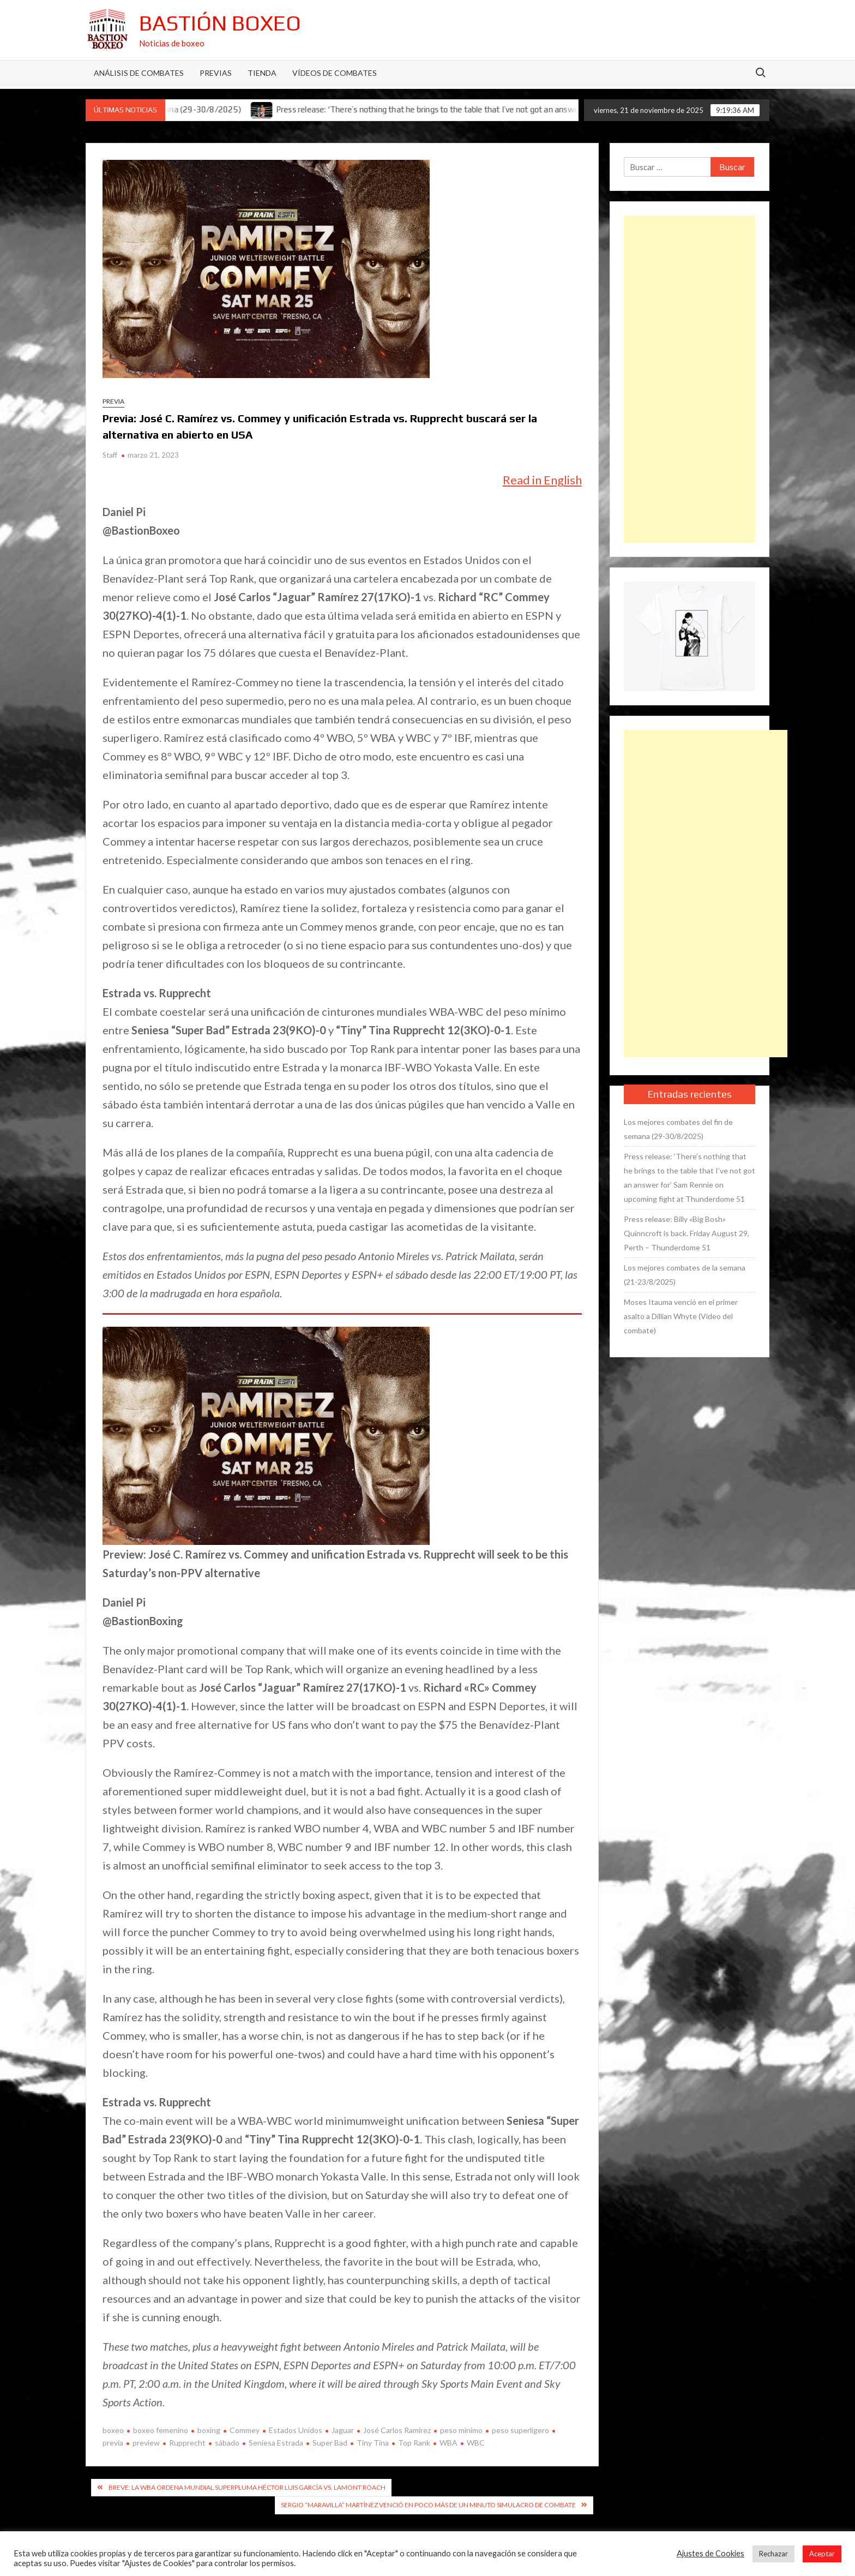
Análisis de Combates (139, 72)
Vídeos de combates (334, 72)
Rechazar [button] (773, 2553)
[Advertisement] (690, 379)
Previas (216, 72)
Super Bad (329, 2442)
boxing (208, 2430)
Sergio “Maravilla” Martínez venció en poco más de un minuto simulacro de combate (428, 2505)
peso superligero (520, 2430)
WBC (476, 2442)
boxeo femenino (160, 2430)
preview (146, 2442)
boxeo (113, 2430)
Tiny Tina (373, 2442)
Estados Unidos (295, 2430)
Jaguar (343, 2430)
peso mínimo (461, 2430)
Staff (110, 455)
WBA (448, 2442)
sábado (227, 2442)
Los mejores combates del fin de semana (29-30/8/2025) (678, 1129)
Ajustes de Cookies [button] (710, 2553)
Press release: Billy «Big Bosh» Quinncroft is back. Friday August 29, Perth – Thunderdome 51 (686, 1233)
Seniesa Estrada (276, 2442)
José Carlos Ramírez (397, 2430)
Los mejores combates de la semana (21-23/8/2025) (684, 1274)
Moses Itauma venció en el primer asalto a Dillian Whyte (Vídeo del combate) (681, 1316)
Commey (245, 2430)
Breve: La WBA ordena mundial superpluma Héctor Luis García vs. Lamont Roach (247, 2487)
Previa (113, 401)
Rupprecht (187, 2442)
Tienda (262, 72)
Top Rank (414, 2442)
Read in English (542, 479)
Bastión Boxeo (220, 22)
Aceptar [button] (822, 2553)
